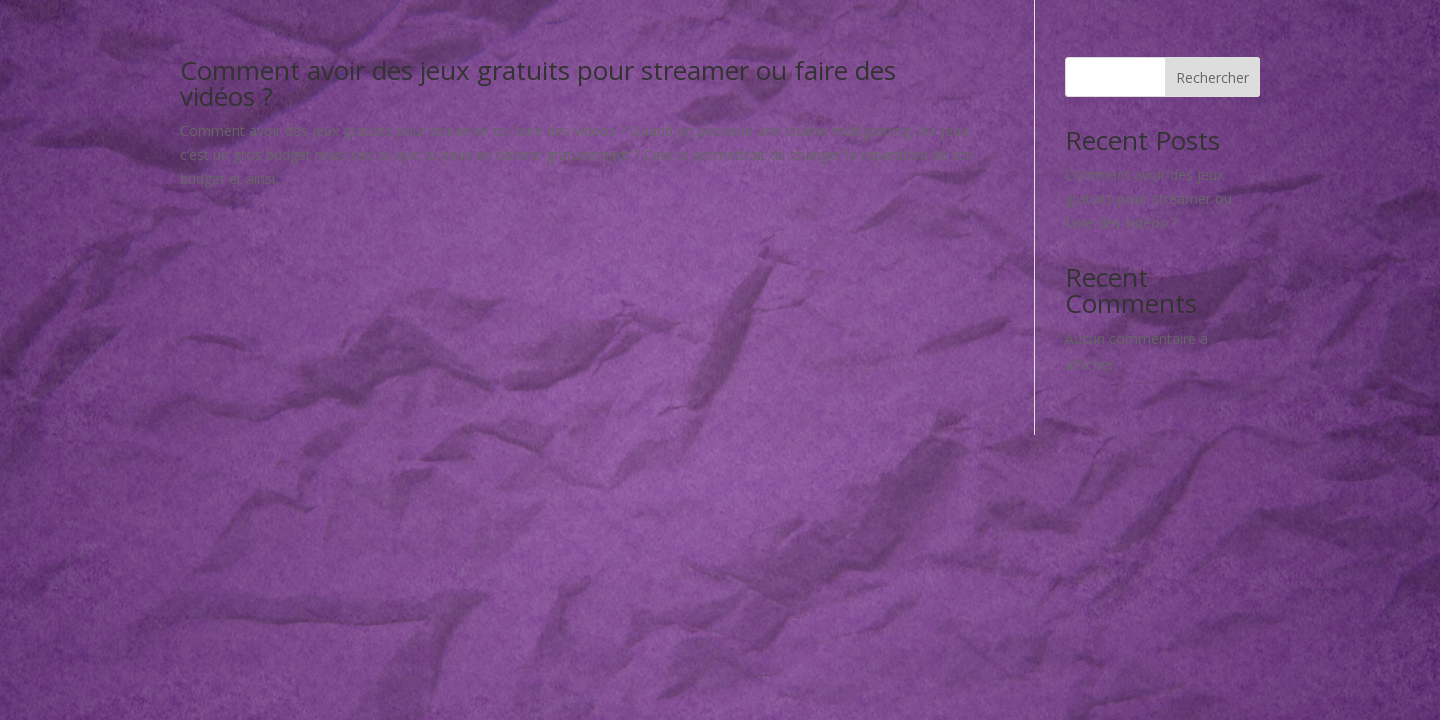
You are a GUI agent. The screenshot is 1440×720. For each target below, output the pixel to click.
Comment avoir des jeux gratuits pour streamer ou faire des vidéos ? (538, 83)
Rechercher (1212, 77)
